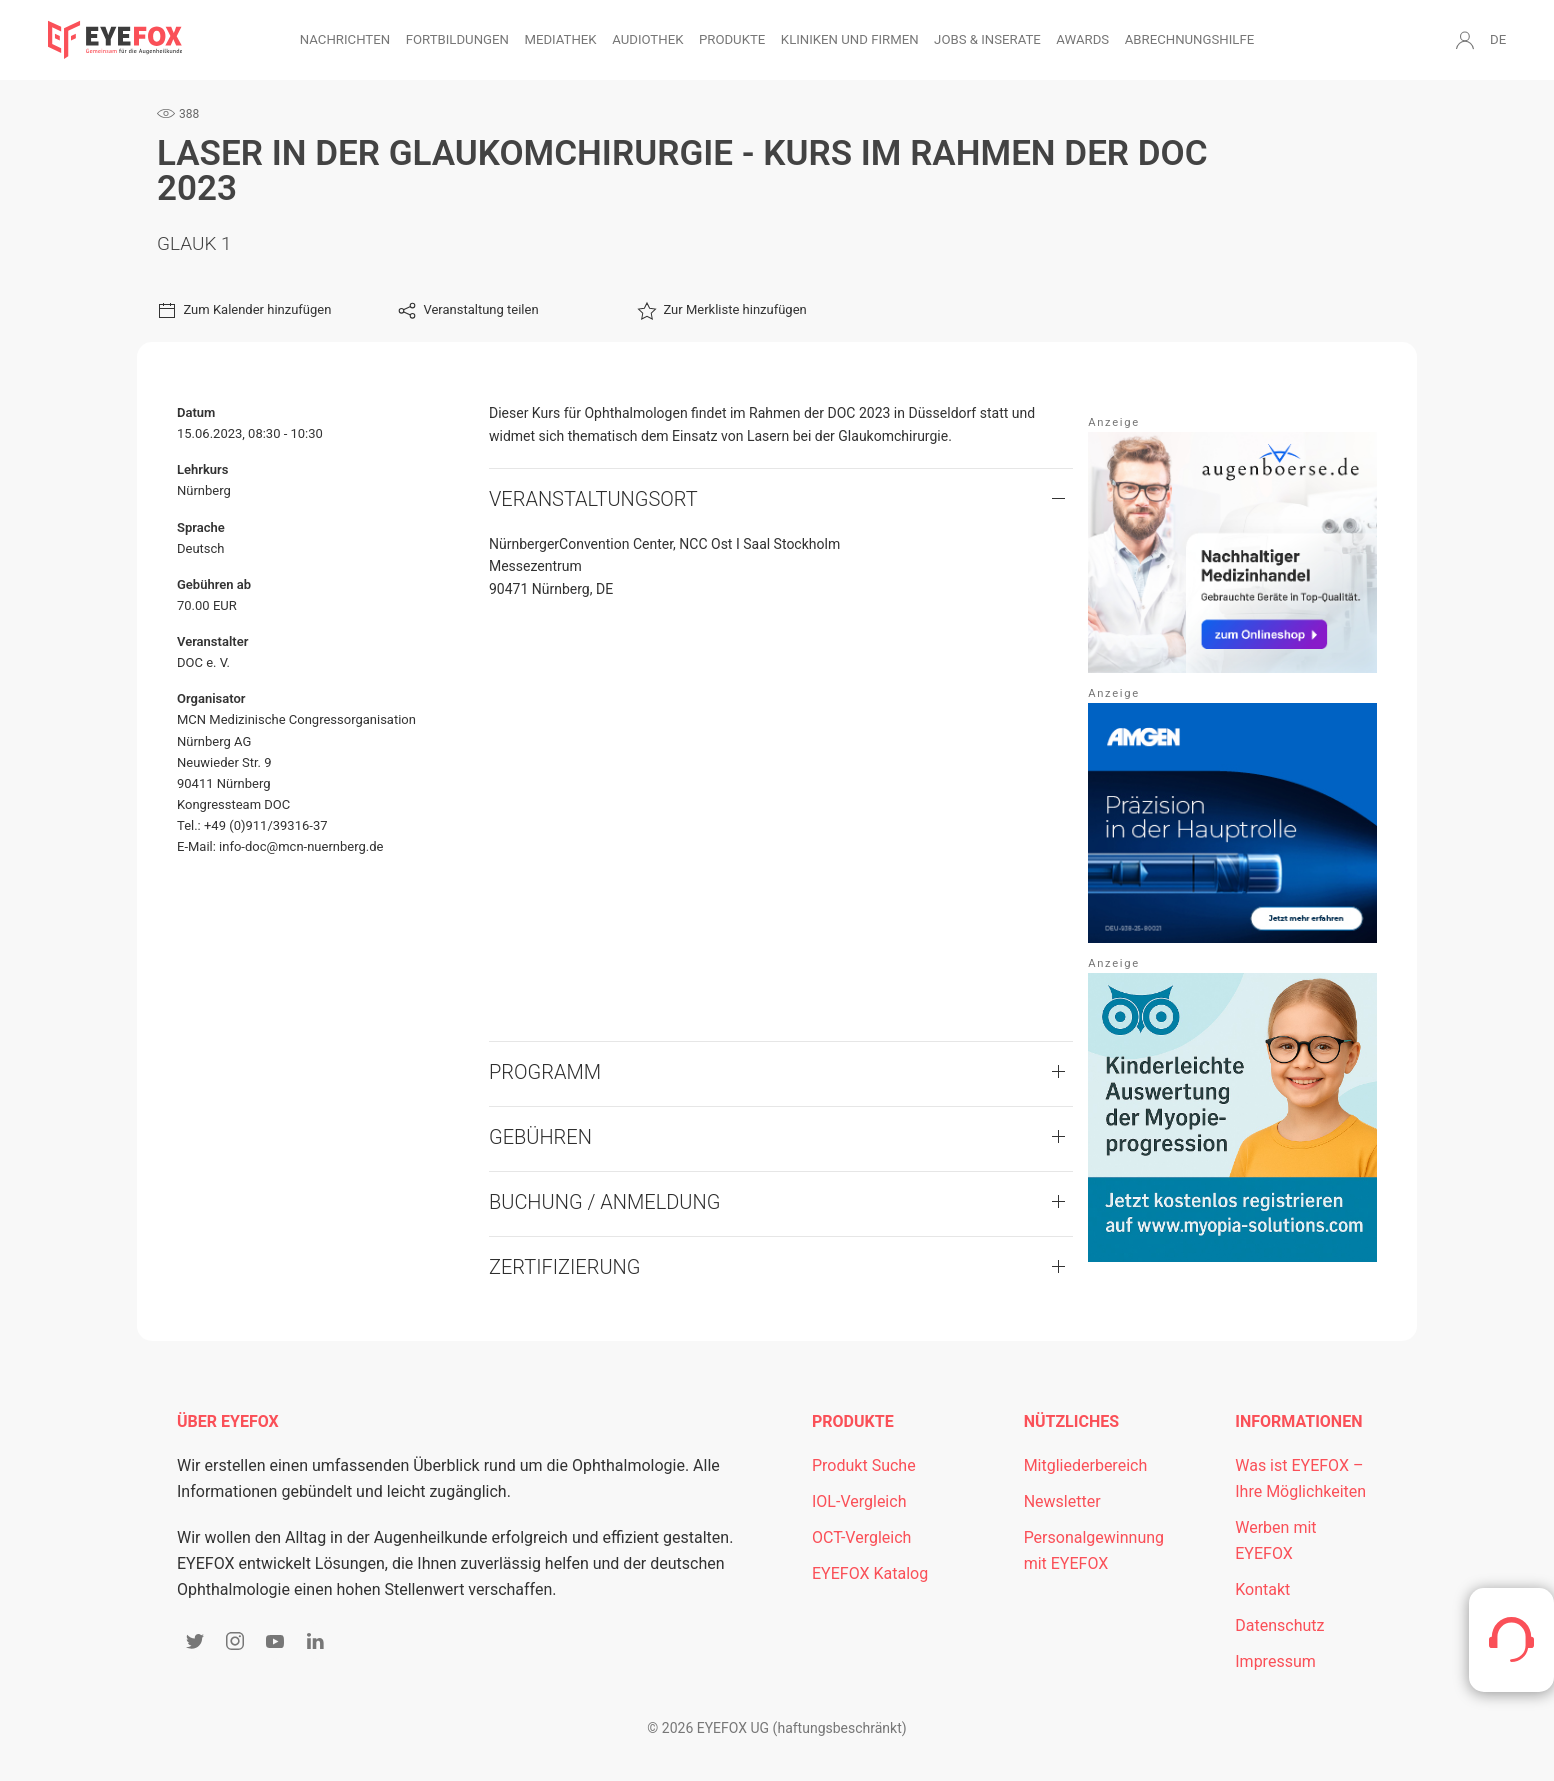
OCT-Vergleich (861, 1537)
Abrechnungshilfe (1190, 39)
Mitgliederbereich (1086, 1465)
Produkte (732, 39)
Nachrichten (345, 39)
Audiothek (647, 39)
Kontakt (1262, 1589)
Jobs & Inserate (987, 39)
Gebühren (540, 1137)
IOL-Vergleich (859, 1501)
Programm (545, 1072)
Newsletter (1062, 1501)
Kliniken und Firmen (850, 39)
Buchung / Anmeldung (604, 1202)
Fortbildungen (457, 39)
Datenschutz (1279, 1625)
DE (1498, 39)
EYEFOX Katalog (870, 1573)
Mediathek (560, 39)
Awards (1082, 39)
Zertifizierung (565, 1267)
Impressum (1275, 1661)
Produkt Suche (864, 1465)
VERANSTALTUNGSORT (593, 499)
